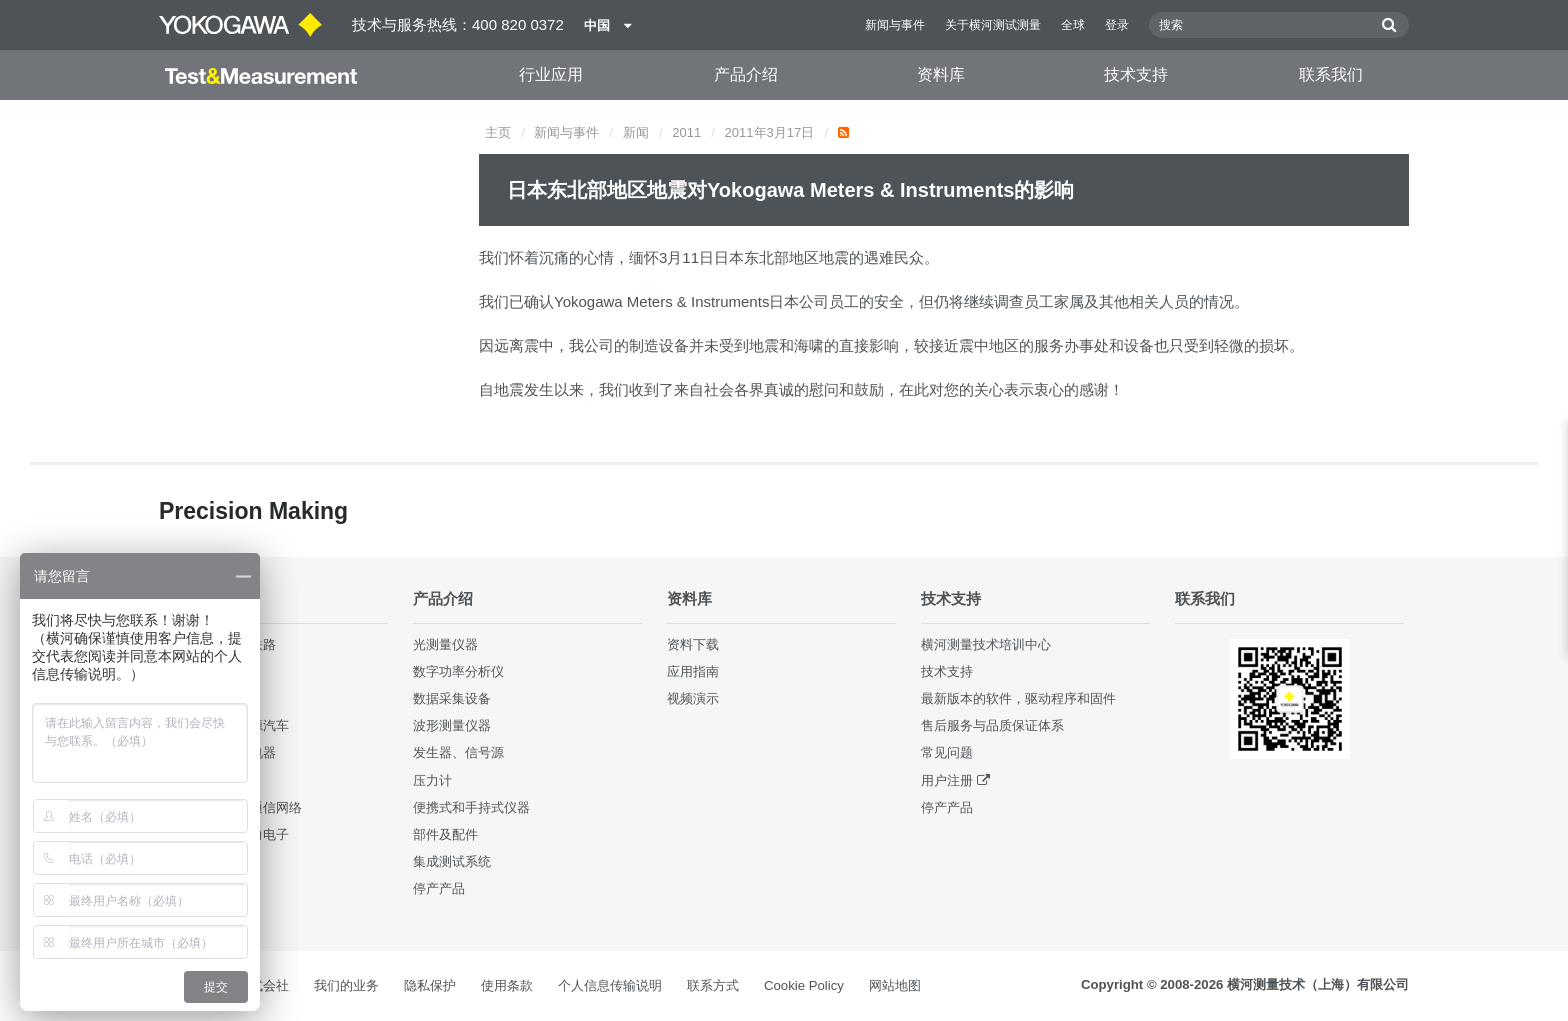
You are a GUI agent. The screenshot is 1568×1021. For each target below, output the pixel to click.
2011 (686, 132)
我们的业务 (346, 985)
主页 (498, 132)
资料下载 (693, 644)
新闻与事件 (895, 25)
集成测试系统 (452, 861)
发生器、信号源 (458, 752)
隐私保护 (430, 985)
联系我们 (1331, 74)
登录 (1117, 25)
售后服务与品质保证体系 (992, 725)
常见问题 (947, 752)
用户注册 (947, 780)
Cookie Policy (804, 985)
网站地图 (895, 985)
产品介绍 (746, 74)
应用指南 (693, 671)
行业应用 (551, 74)
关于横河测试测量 (993, 25)
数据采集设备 (452, 698)
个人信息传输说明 (610, 985)
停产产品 (439, 888)
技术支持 (1136, 74)
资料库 (941, 74)
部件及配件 (445, 834)
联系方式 (713, 985)
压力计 (432, 780)
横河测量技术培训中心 (986, 644)
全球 (1073, 25)
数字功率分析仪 (458, 671)
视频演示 (693, 698)
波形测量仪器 (452, 725)
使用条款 (507, 985)
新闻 (636, 132)
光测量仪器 (445, 644)
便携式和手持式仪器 (471, 807)
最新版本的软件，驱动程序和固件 (1018, 698)
